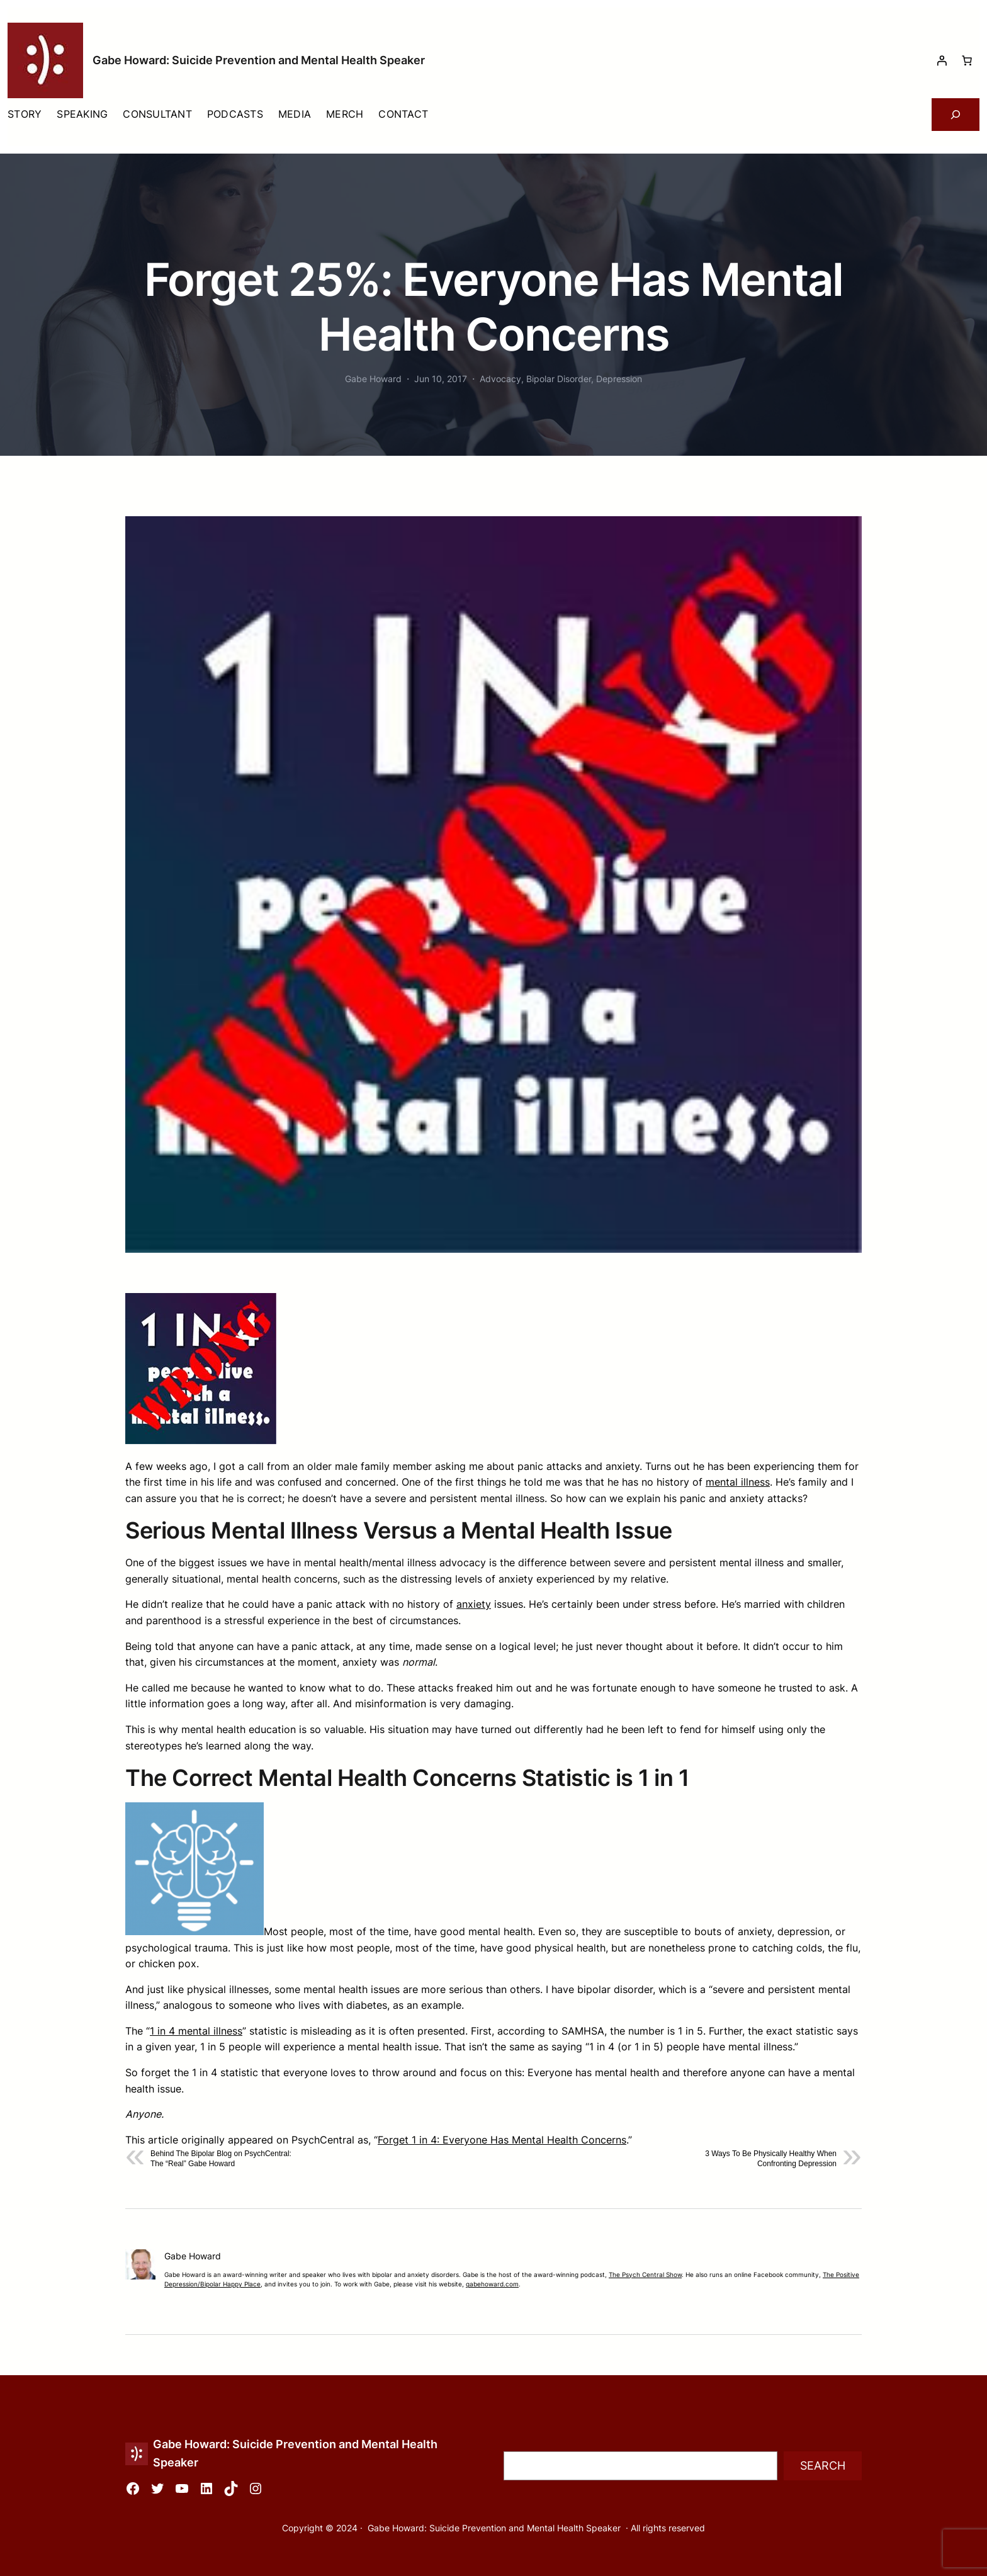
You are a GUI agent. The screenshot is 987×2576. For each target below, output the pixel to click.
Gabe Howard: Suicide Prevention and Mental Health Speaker (259, 60)
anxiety (473, 1604)
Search (822, 2465)
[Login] (941, 60)
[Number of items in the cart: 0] (966, 60)
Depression (619, 378)
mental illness (738, 1482)
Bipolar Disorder (558, 378)
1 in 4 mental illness (196, 2031)
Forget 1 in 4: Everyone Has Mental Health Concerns (502, 2139)
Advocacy (500, 378)
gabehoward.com (492, 2284)
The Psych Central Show (645, 2274)
